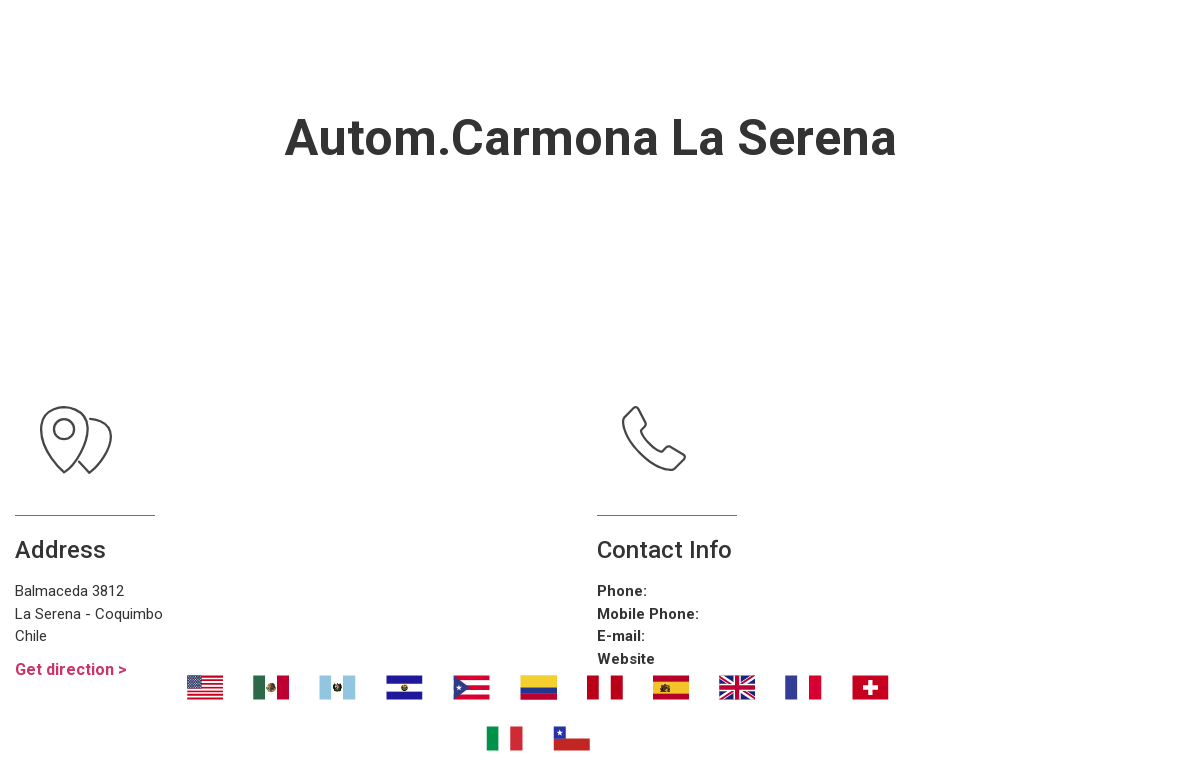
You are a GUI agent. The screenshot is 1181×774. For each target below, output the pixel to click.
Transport (481, 25)
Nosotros (332, 25)
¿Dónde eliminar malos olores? (757, 25)
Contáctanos (608, 75)
